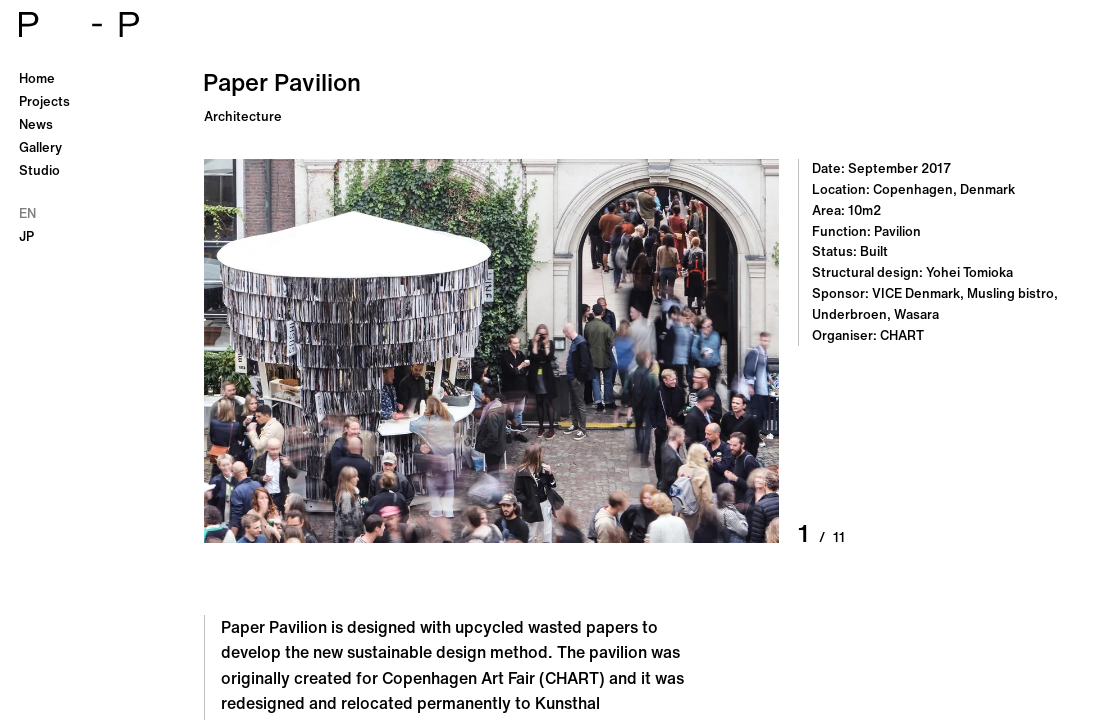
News (36, 124)
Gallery (40, 147)
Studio (39, 170)
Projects (44, 101)
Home (37, 78)
